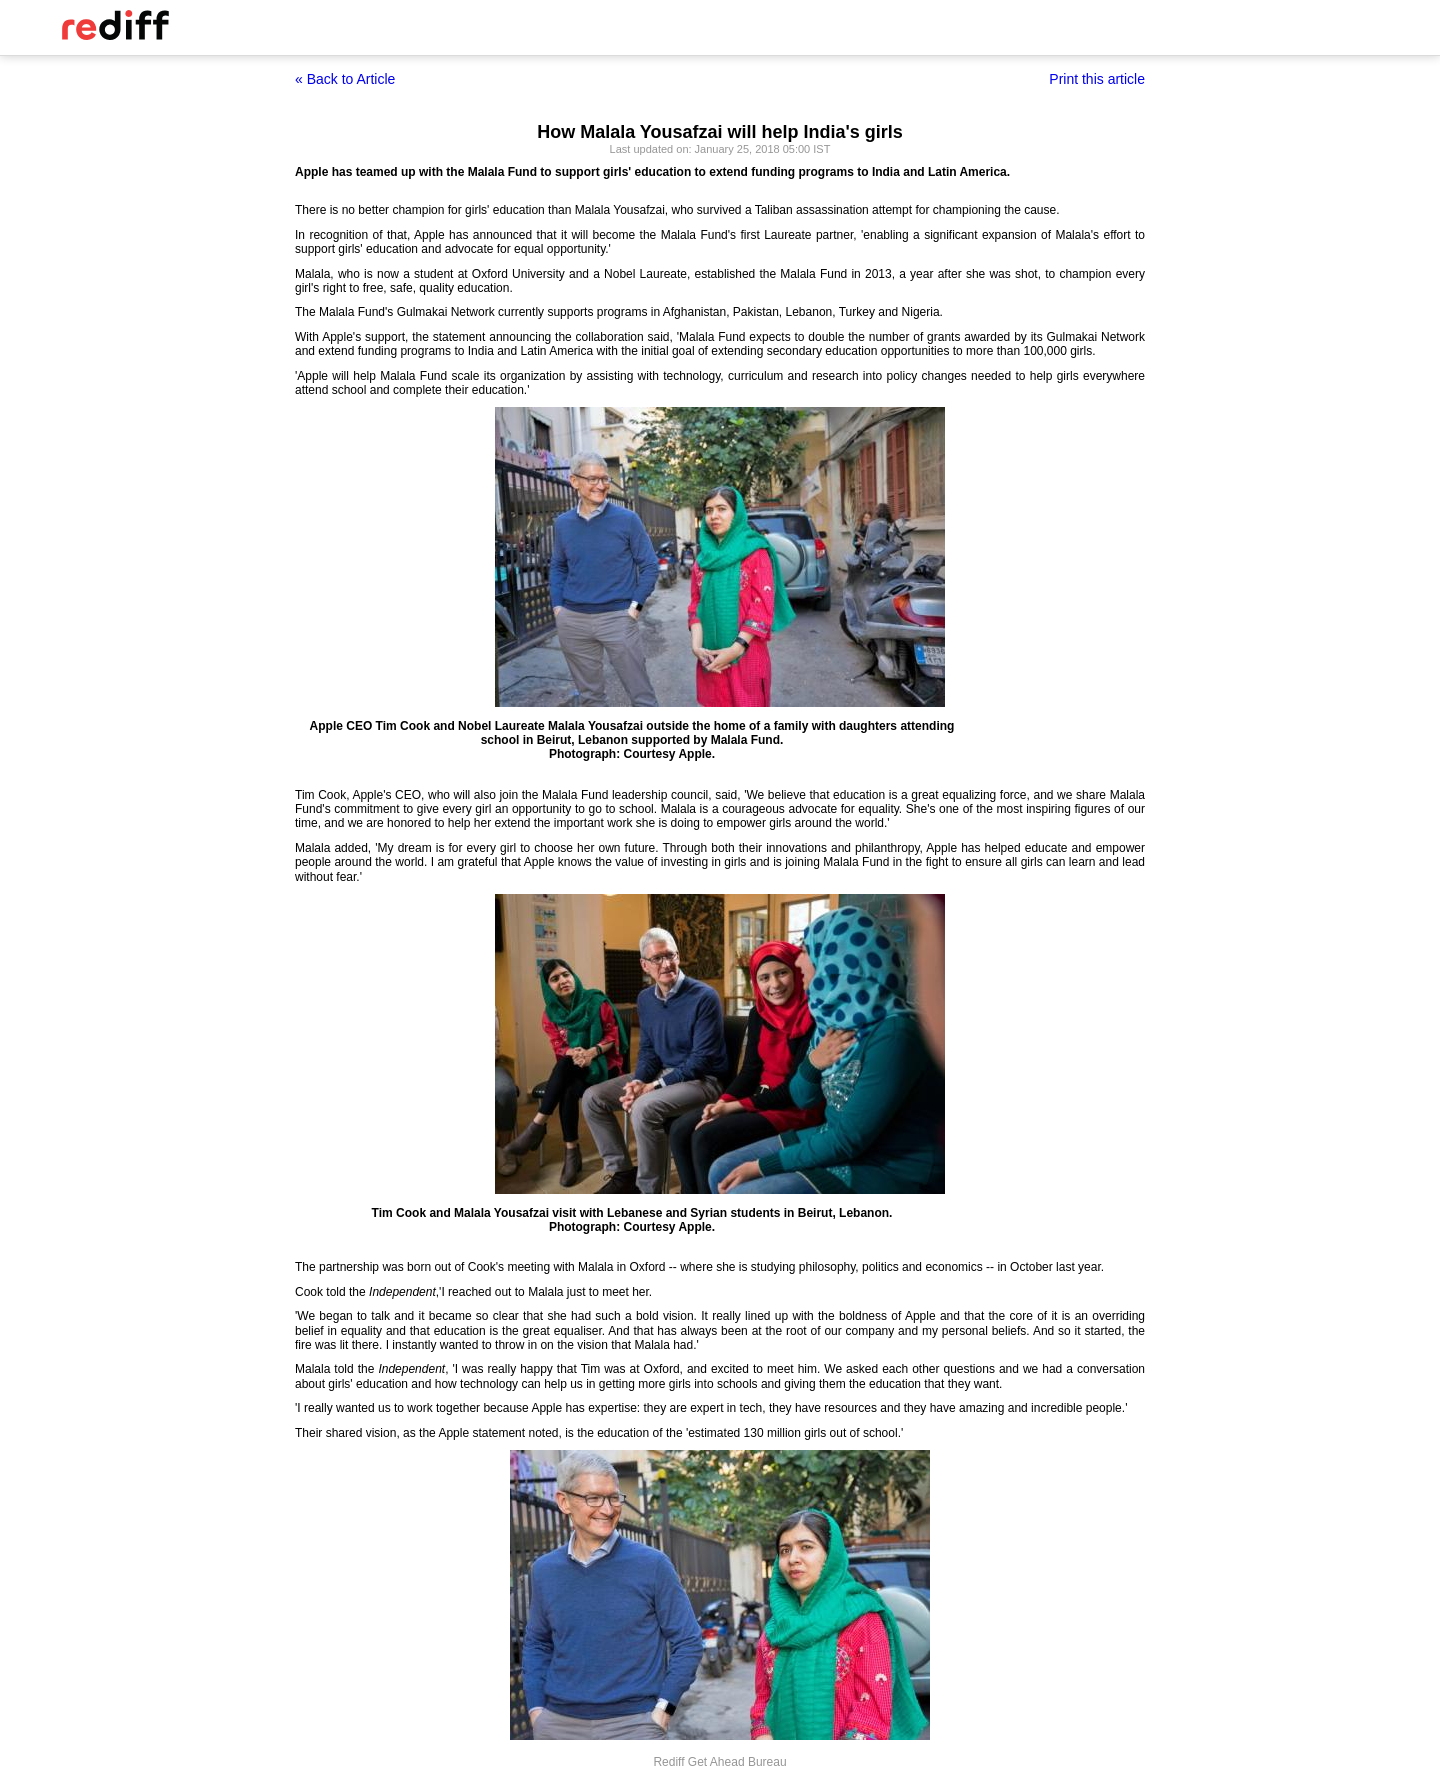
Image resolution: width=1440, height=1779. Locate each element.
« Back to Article (345, 79)
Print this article (1097, 79)
